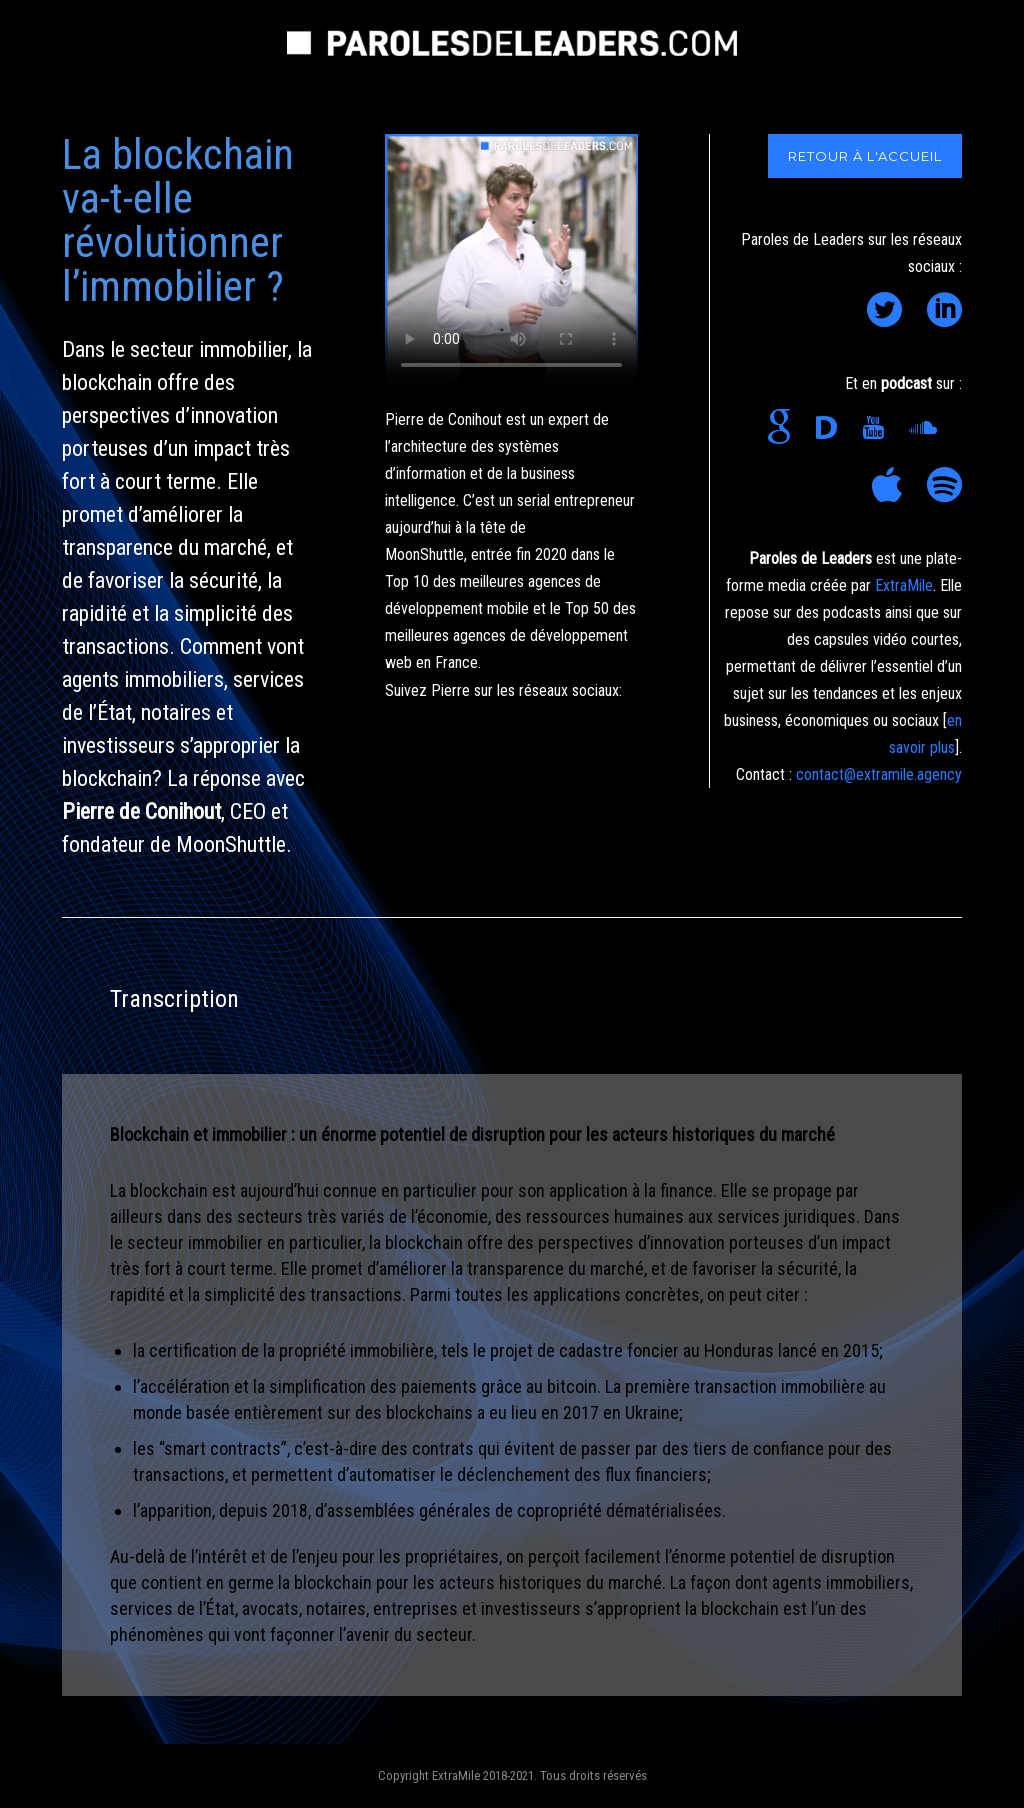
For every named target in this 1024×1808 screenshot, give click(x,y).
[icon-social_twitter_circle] (889, 311)
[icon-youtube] (878, 428)
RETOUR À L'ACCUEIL (865, 156)
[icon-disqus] (831, 428)
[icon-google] (784, 428)
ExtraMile (904, 585)
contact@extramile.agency (879, 774)
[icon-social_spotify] (944, 486)
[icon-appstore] (892, 486)
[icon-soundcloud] (928, 428)
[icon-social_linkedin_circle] (944, 311)
